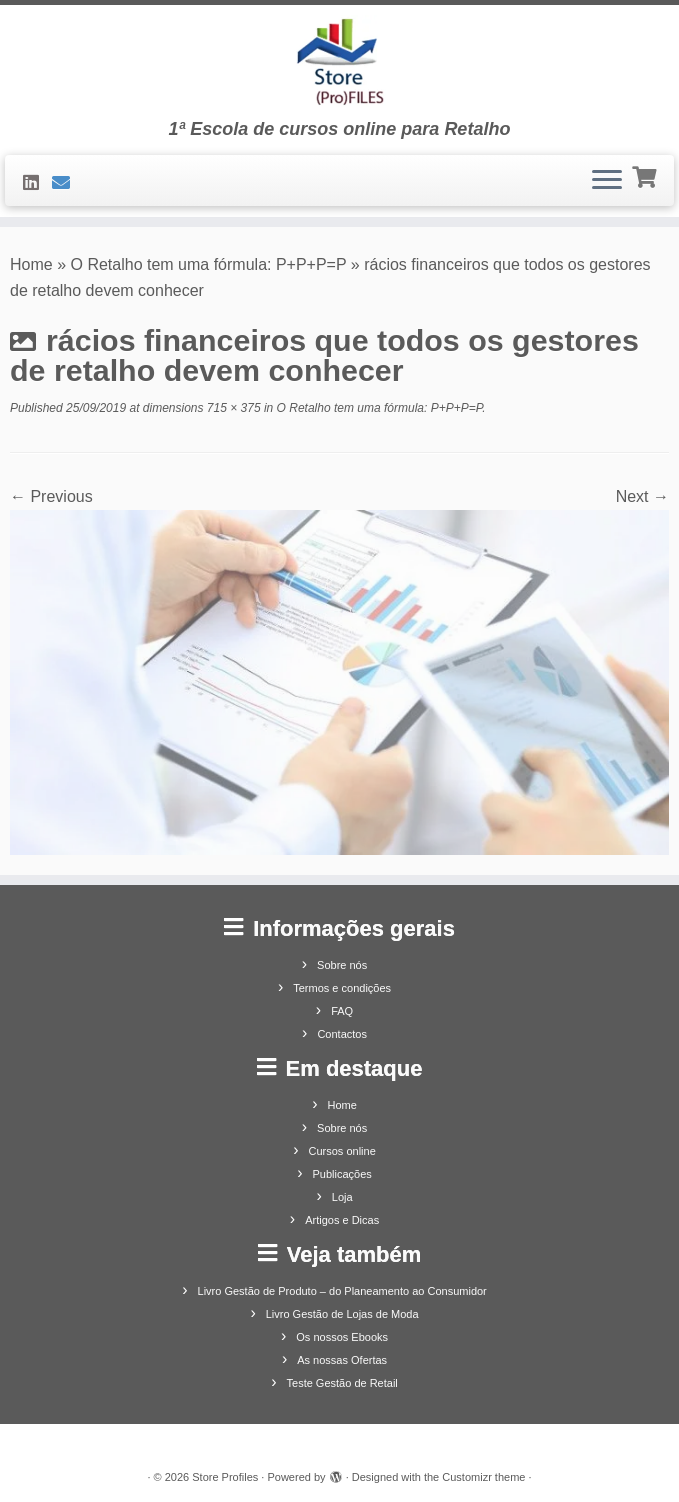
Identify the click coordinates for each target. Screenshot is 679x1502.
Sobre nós (342, 965)
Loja (342, 1197)
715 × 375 (232, 408)
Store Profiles (225, 1477)
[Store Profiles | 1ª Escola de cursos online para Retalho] (339, 62)
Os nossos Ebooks (342, 1337)
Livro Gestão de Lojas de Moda (342, 1314)
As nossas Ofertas (342, 1360)
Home (31, 264)
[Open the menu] (607, 181)
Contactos (342, 1034)
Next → (642, 496)
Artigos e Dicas (342, 1220)
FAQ (342, 1011)
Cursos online (342, 1151)
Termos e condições (342, 988)
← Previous (51, 496)
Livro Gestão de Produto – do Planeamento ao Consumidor (342, 1291)
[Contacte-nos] (67, 183)
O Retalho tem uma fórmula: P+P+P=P (209, 264)
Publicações (342, 1174)
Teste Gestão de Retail (342, 1383)
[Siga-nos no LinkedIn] (37, 183)
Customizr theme (483, 1477)
